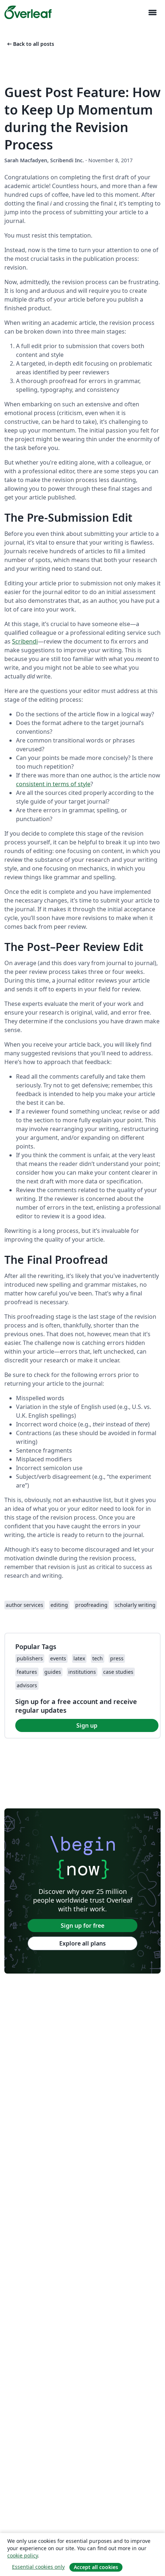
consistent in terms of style (53, 784)
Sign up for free (82, 1926)
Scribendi (25, 641)
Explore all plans (82, 1943)
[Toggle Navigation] (152, 12)
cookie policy (22, 2555)
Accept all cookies (96, 2567)
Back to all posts (30, 43)
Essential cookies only (38, 2566)
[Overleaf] (28, 12)
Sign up (86, 1725)
